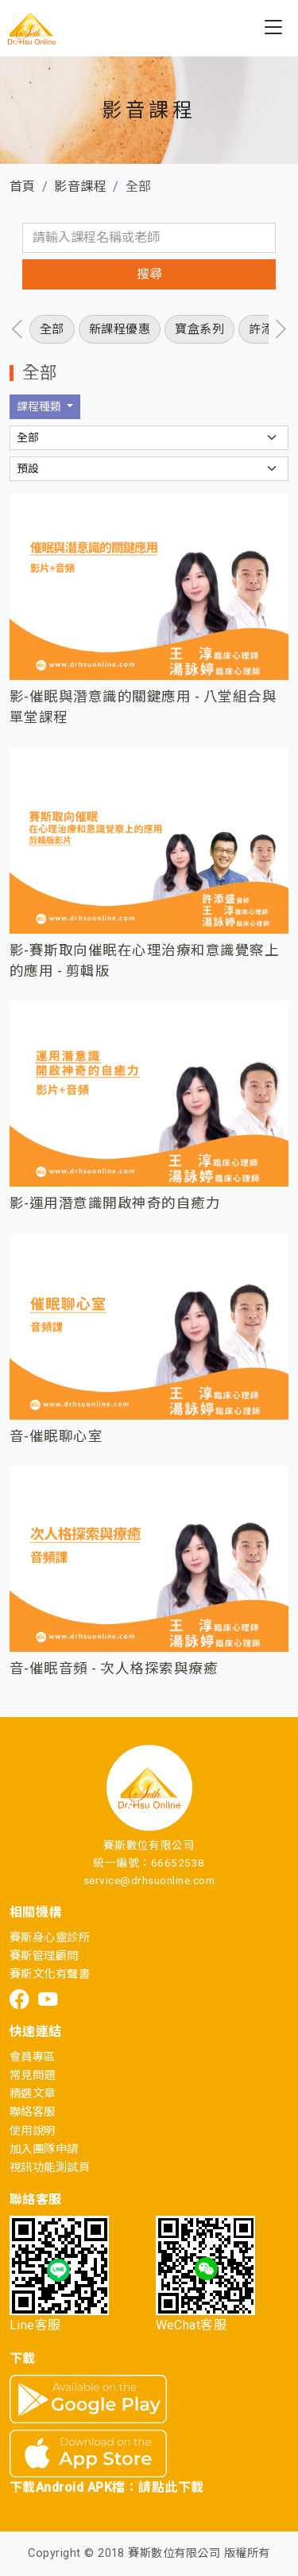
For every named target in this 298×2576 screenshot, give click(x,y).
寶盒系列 (199, 329)
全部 (52, 329)
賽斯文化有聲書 (50, 1974)
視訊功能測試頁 (50, 2167)
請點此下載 (170, 2487)
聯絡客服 (33, 2112)
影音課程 (80, 186)
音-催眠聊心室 (56, 1436)
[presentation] (17, 329)
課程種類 (40, 406)
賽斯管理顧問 (44, 1956)
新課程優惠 (119, 329)
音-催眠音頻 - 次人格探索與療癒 (114, 1669)
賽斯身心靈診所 (50, 1938)
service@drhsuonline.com (149, 1880)
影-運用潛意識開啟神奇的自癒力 (115, 1203)
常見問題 (33, 2075)
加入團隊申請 (44, 2149)
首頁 (23, 186)
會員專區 (33, 2057)
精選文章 (33, 2093)
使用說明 (33, 2131)
